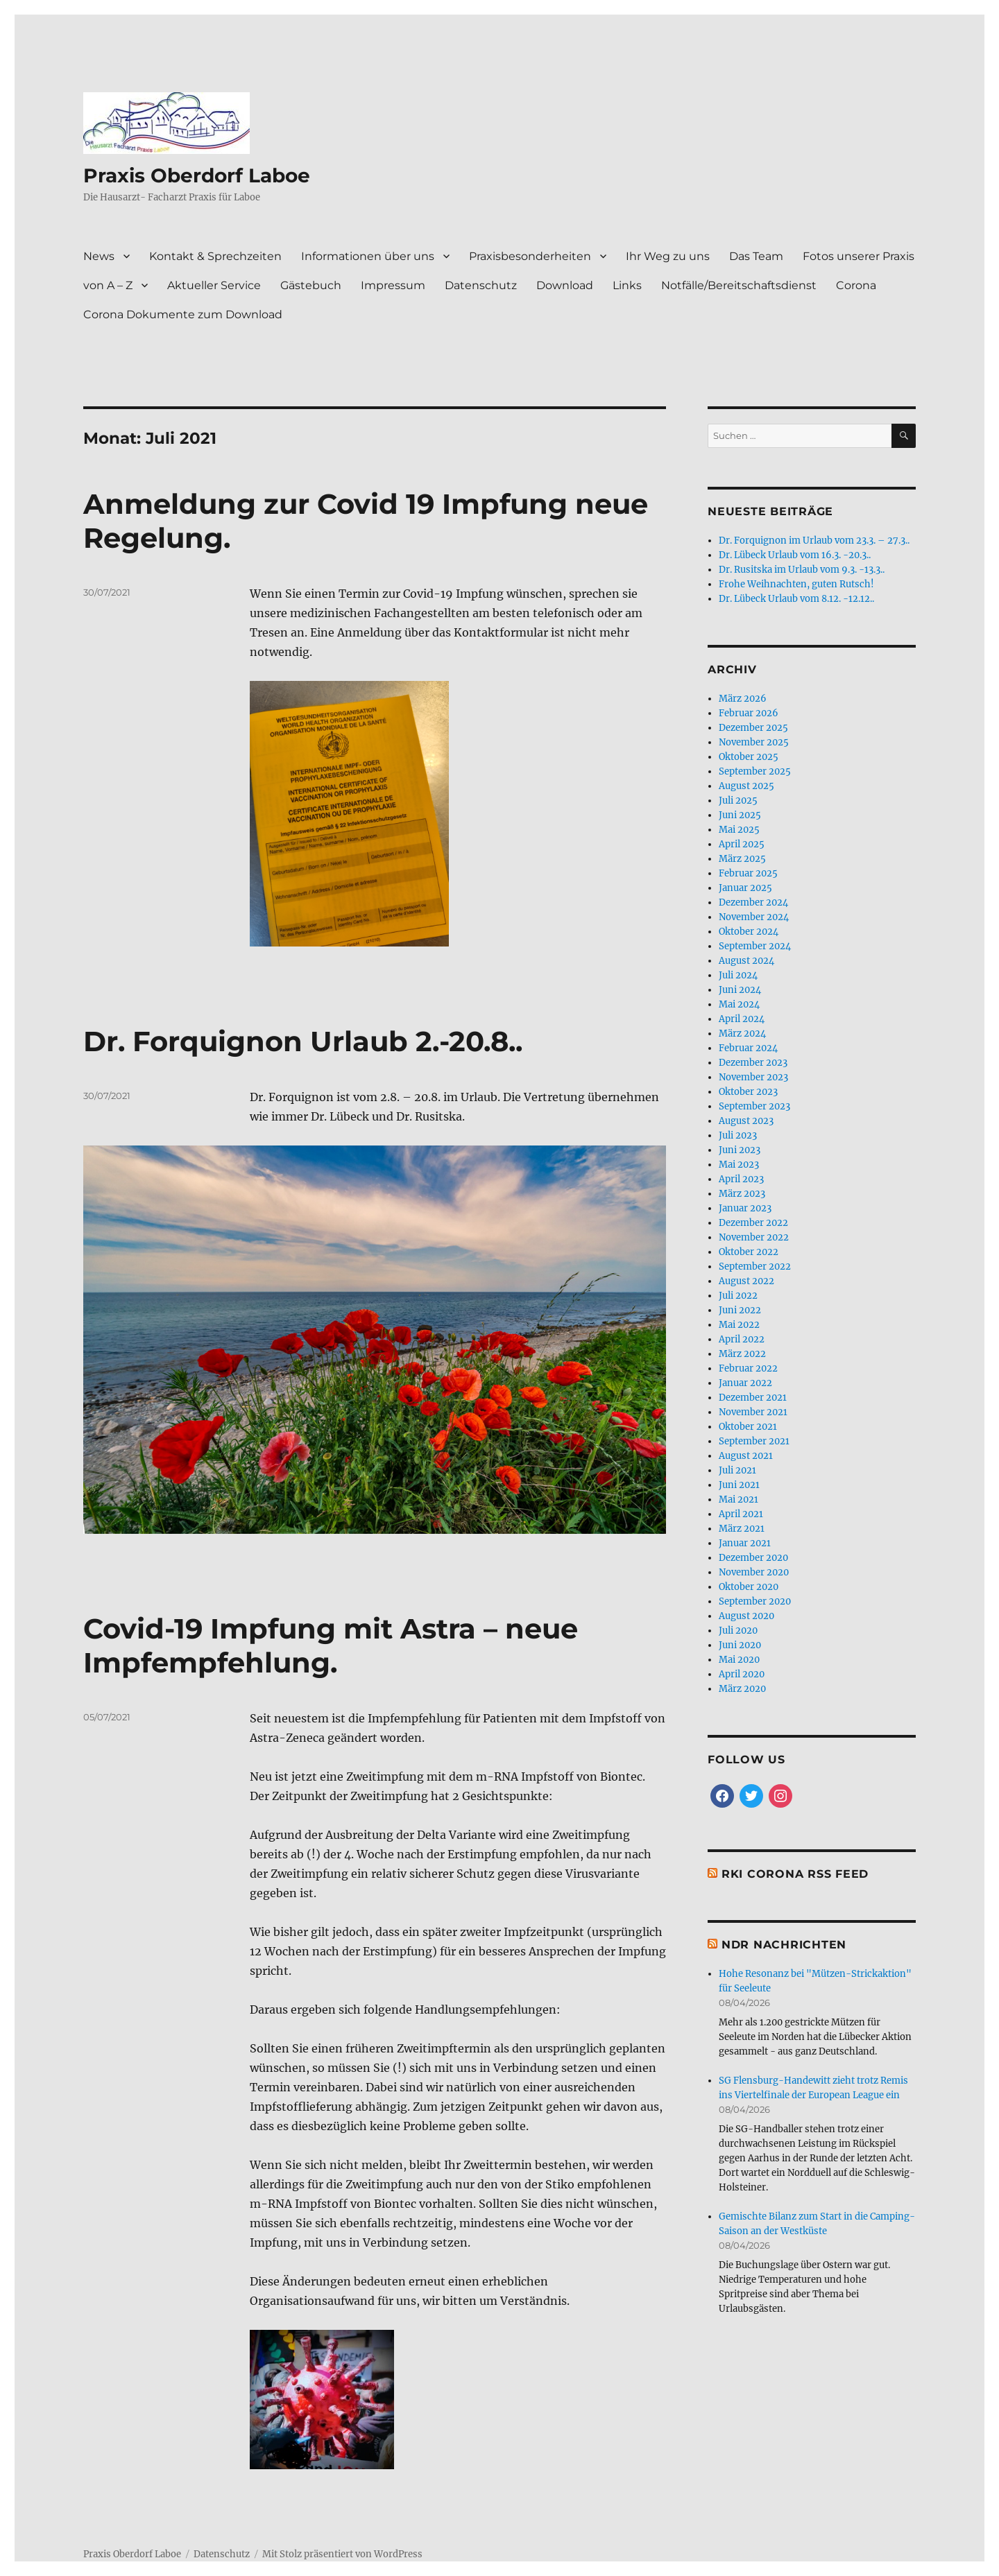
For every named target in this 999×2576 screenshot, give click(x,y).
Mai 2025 (739, 830)
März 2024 (742, 1033)
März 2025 (742, 859)
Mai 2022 (739, 1325)
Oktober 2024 (748, 931)
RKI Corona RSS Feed (795, 1874)
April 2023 (741, 1179)
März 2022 (742, 1354)
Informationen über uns (367, 256)
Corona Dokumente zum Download (182, 314)
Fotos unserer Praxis (858, 256)
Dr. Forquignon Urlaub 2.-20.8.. (302, 1041)
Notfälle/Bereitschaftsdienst (739, 285)
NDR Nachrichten (784, 1944)
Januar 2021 (745, 1543)
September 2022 (755, 1266)
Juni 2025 (740, 815)
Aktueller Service (214, 285)
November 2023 (753, 1077)
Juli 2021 (737, 1470)
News (98, 256)
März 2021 (742, 1529)
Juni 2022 (740, 1310)
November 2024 (754, 917)
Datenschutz (481, 285)
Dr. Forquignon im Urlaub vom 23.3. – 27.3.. (814, 540)
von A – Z (108, 285)
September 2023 (754, 1106)
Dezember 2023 (753, 1063)
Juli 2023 (738, 1135)
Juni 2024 (740, 990)
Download (564, 285)
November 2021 (753, 1412)
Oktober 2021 (748, 1427)
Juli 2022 (738, 1296)
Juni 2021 (739, 1485)
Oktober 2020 (748, 1587)
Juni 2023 (739, 1150)
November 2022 (754, 1237)
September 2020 (755, 1601)
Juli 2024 (738, 975)
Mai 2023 (739, 1164)
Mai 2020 (739, 1660)
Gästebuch (310, 285)
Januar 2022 (745, 1383)
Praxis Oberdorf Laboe (196, 175)
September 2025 (755, 771)
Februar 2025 (748, 873)
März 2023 (742, 1194)
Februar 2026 (748, 713)
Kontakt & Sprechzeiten (215, 256)
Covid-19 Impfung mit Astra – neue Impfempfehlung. (330, 1534)
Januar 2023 (745, 1208)
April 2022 (742, 1339)
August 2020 (746, 1616)
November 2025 (754, 742)
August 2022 (746, 1281)
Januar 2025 (745, 888)
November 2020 (754, 1572)
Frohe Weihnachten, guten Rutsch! (796, 584)
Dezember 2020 (753, 1558)
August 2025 (746, 786)
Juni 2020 (740, 1645)
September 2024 (755, 946)
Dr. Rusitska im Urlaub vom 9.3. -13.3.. (802, 570)
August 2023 (746, 1121)
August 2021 (746, 1456)
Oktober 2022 (748, 1252)
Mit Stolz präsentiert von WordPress (342, 2443)
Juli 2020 (738, 1630)
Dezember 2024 (753, 902)
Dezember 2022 (753, 1223)
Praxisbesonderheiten (530, 256)
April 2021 (741, 1514)
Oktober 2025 (748, 757)
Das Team (756, 256)
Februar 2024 (748, 1048)
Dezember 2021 (753, 1397)
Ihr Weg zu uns (668, 256)
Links (627, 285)
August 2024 (746, 961)
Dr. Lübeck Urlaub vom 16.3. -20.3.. (795, 555)
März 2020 (742, 1689)
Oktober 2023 (748, 1092)
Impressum (393, 285)
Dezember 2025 (753, 728)
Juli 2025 (738, 800)
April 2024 (742, 1019)
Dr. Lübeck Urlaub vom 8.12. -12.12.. (796, 599)
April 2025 (742, 844)
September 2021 (754, 1441)
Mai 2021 (738, 1499)
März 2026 (743, 698)
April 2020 (742, 1674)
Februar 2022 (748, 1368)
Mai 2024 (739, 1004)
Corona (856, 285)
